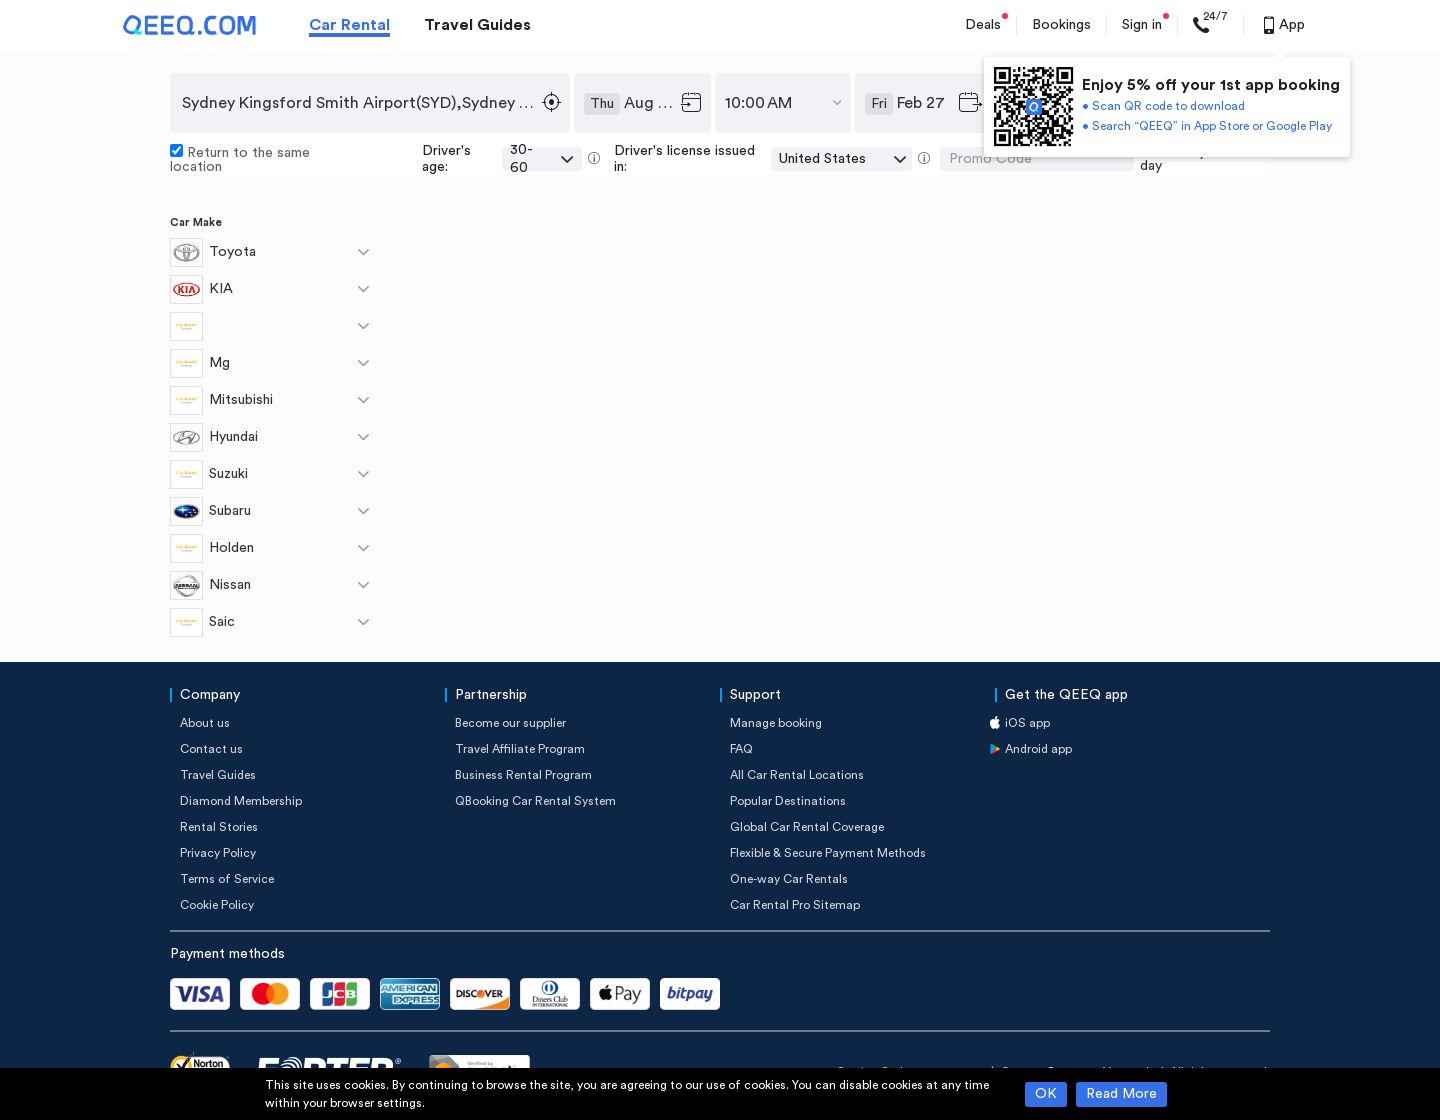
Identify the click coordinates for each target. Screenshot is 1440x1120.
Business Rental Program (523, 775)
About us (205, 723)
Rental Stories (219, 827)
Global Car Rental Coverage (807, 827)
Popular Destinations (788, 801)
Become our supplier (510, 723)
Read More (1121, 1094)
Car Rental (349, 25)
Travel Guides (477, 25)
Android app (1038, 749)
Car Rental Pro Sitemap (795, 905)
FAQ (741, 749)
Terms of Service (227, 879)
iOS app (1027, 723)
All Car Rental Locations (797, 775)
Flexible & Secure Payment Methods (828, 853)
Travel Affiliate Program (520, 749)
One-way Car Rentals (789, 879)
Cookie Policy (217, 905)
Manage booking (776, 723)
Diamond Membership (241, 801)
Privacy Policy (218, 853)
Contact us (211, 749)
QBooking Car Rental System (535, 801)
